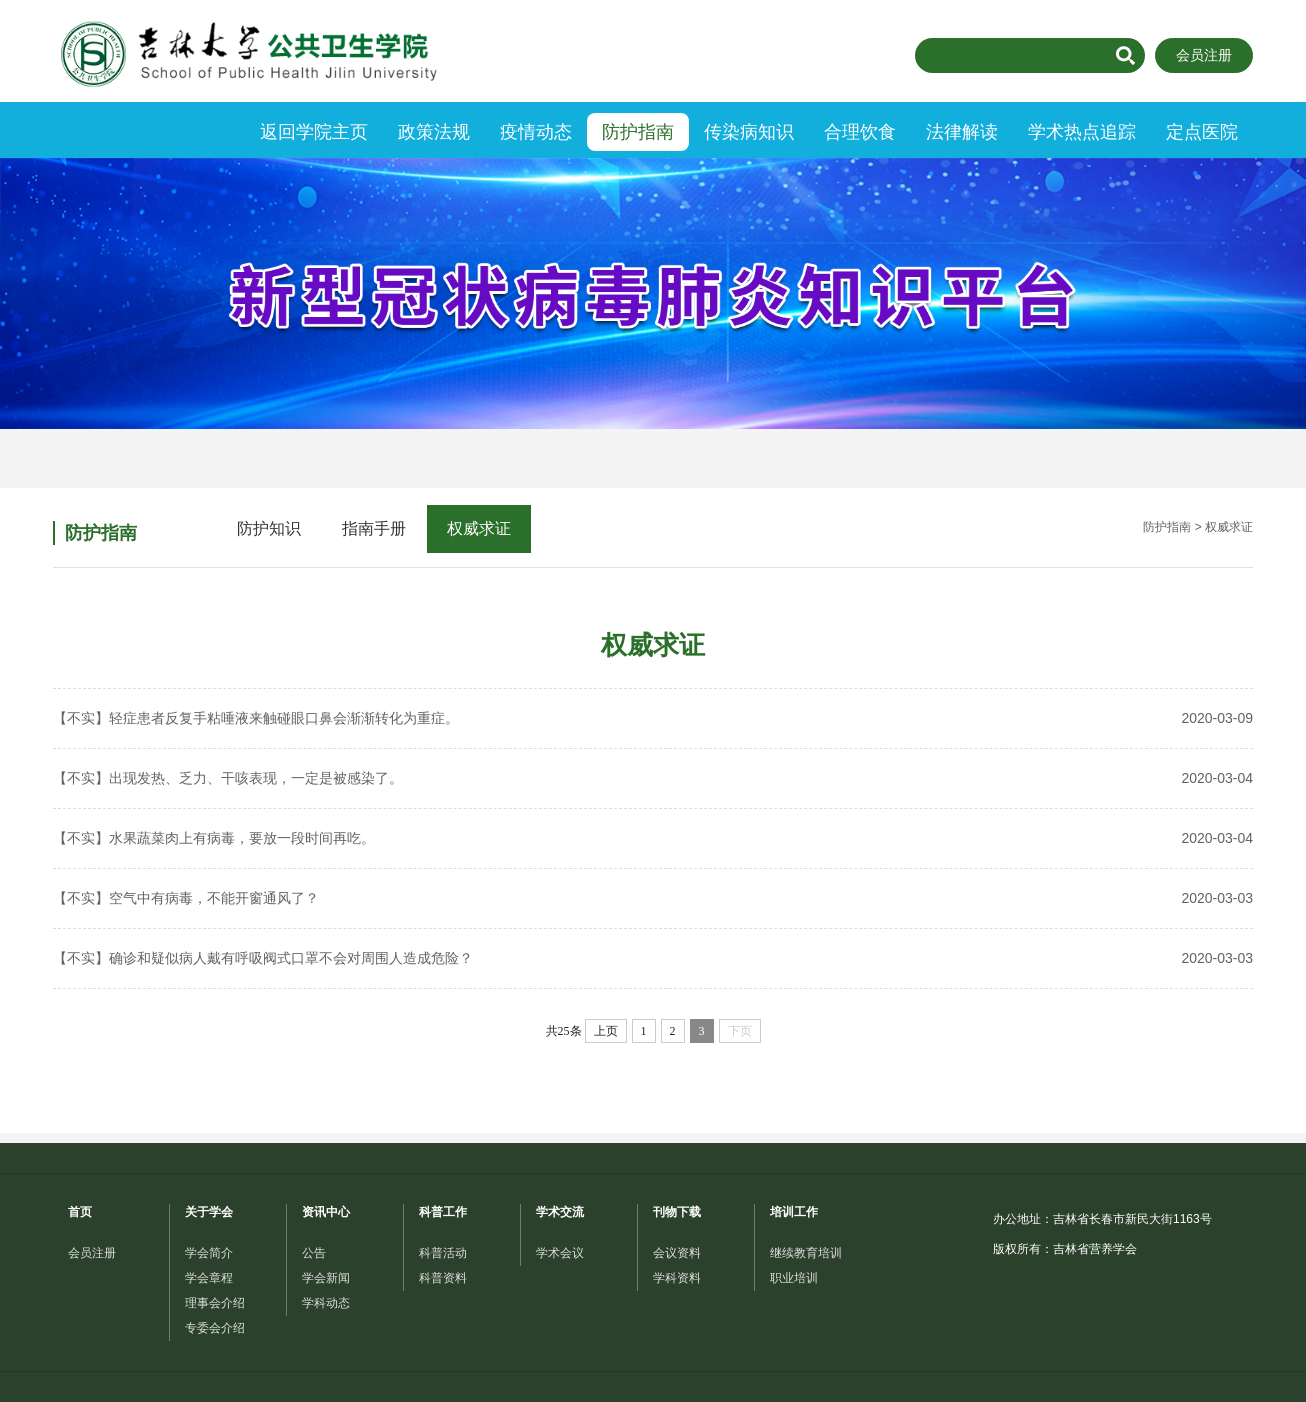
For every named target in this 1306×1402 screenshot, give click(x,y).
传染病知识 (749, 132)
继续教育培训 (806, 1253)
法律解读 (962, 132)
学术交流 (560, 1212)
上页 (606, 1031)
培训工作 (794, 1212)
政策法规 (434, 132)
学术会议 (560, 1253)
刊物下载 (677, 1212)
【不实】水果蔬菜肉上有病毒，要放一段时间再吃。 (653, 838)
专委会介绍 (215, 1328)
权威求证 (479, 528)
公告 (314, 1253)
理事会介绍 (215, 1303)
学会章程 (209, 1278)
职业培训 (794, 1278)
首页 (80, 1212)
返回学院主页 (314, 132)
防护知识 (269, 528)
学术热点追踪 (1082, 132)
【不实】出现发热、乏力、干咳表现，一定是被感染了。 (653, 778)
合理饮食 (860, 132)
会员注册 (1204, 55)
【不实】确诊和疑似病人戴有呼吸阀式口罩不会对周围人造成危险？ (653, 958)
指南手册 (374, 528)
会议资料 (677, 1253)
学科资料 (677, 1278)
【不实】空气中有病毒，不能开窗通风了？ (653, 898)
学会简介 (209, 1253)
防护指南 (638, 132)
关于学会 (209, 1212)
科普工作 (443, 1212)
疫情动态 (536, 132)
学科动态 (326, 1303)
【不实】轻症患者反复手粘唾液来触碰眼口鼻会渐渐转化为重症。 (653, 718)
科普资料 (443, 1278)
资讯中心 (326, 1212)
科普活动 (443, 1253)
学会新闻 (326, 1278)
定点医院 (1202, 132)
